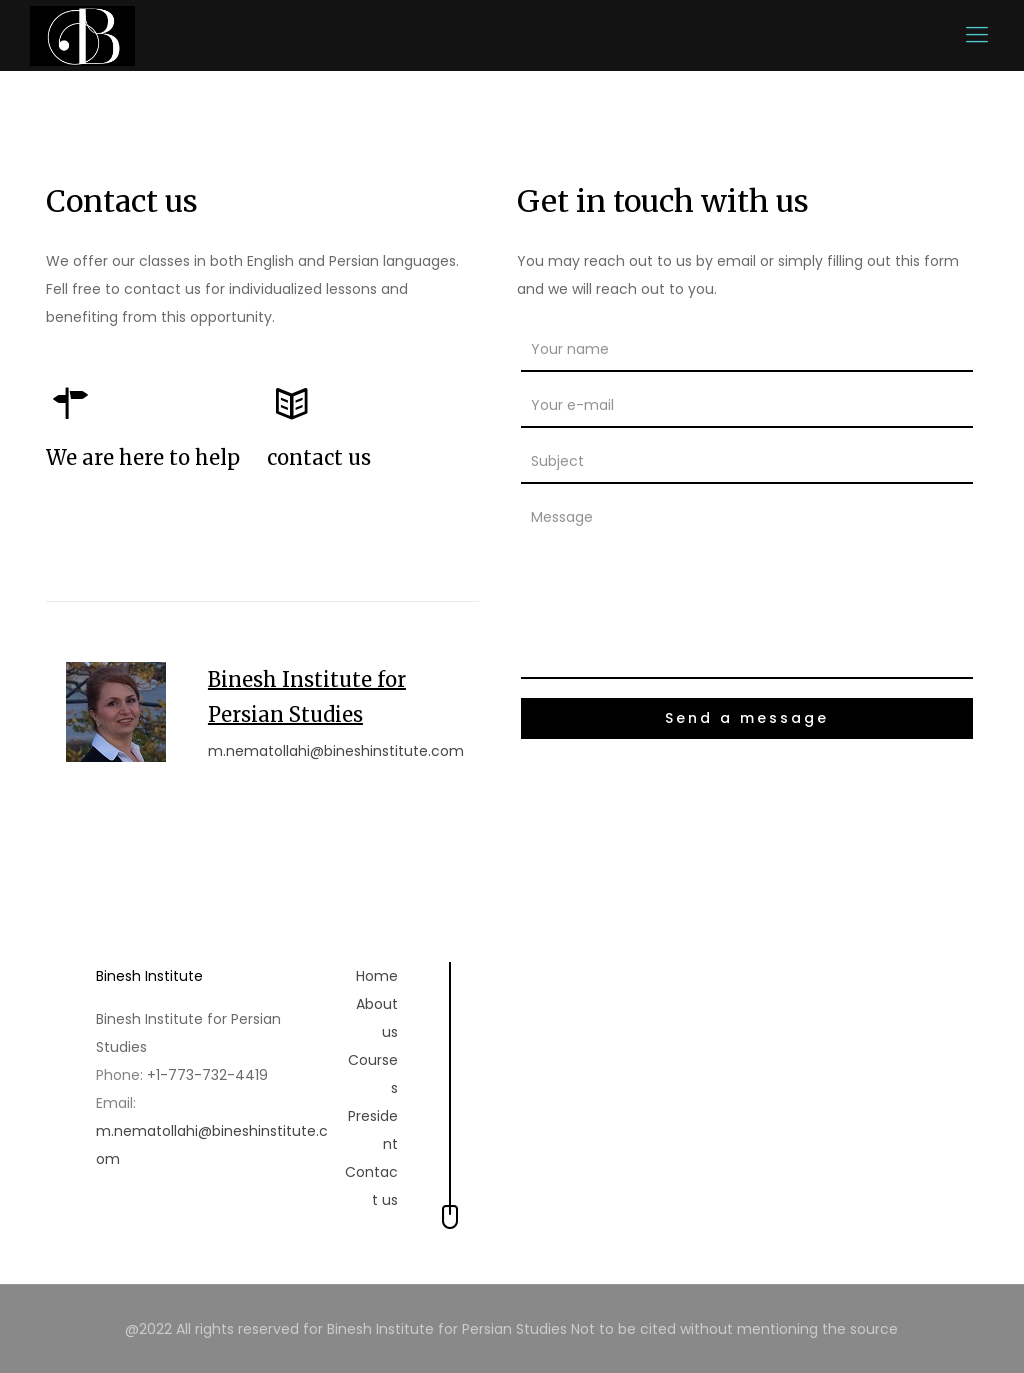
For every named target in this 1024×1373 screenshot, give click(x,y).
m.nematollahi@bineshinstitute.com (336, 751)
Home (377, 976)
